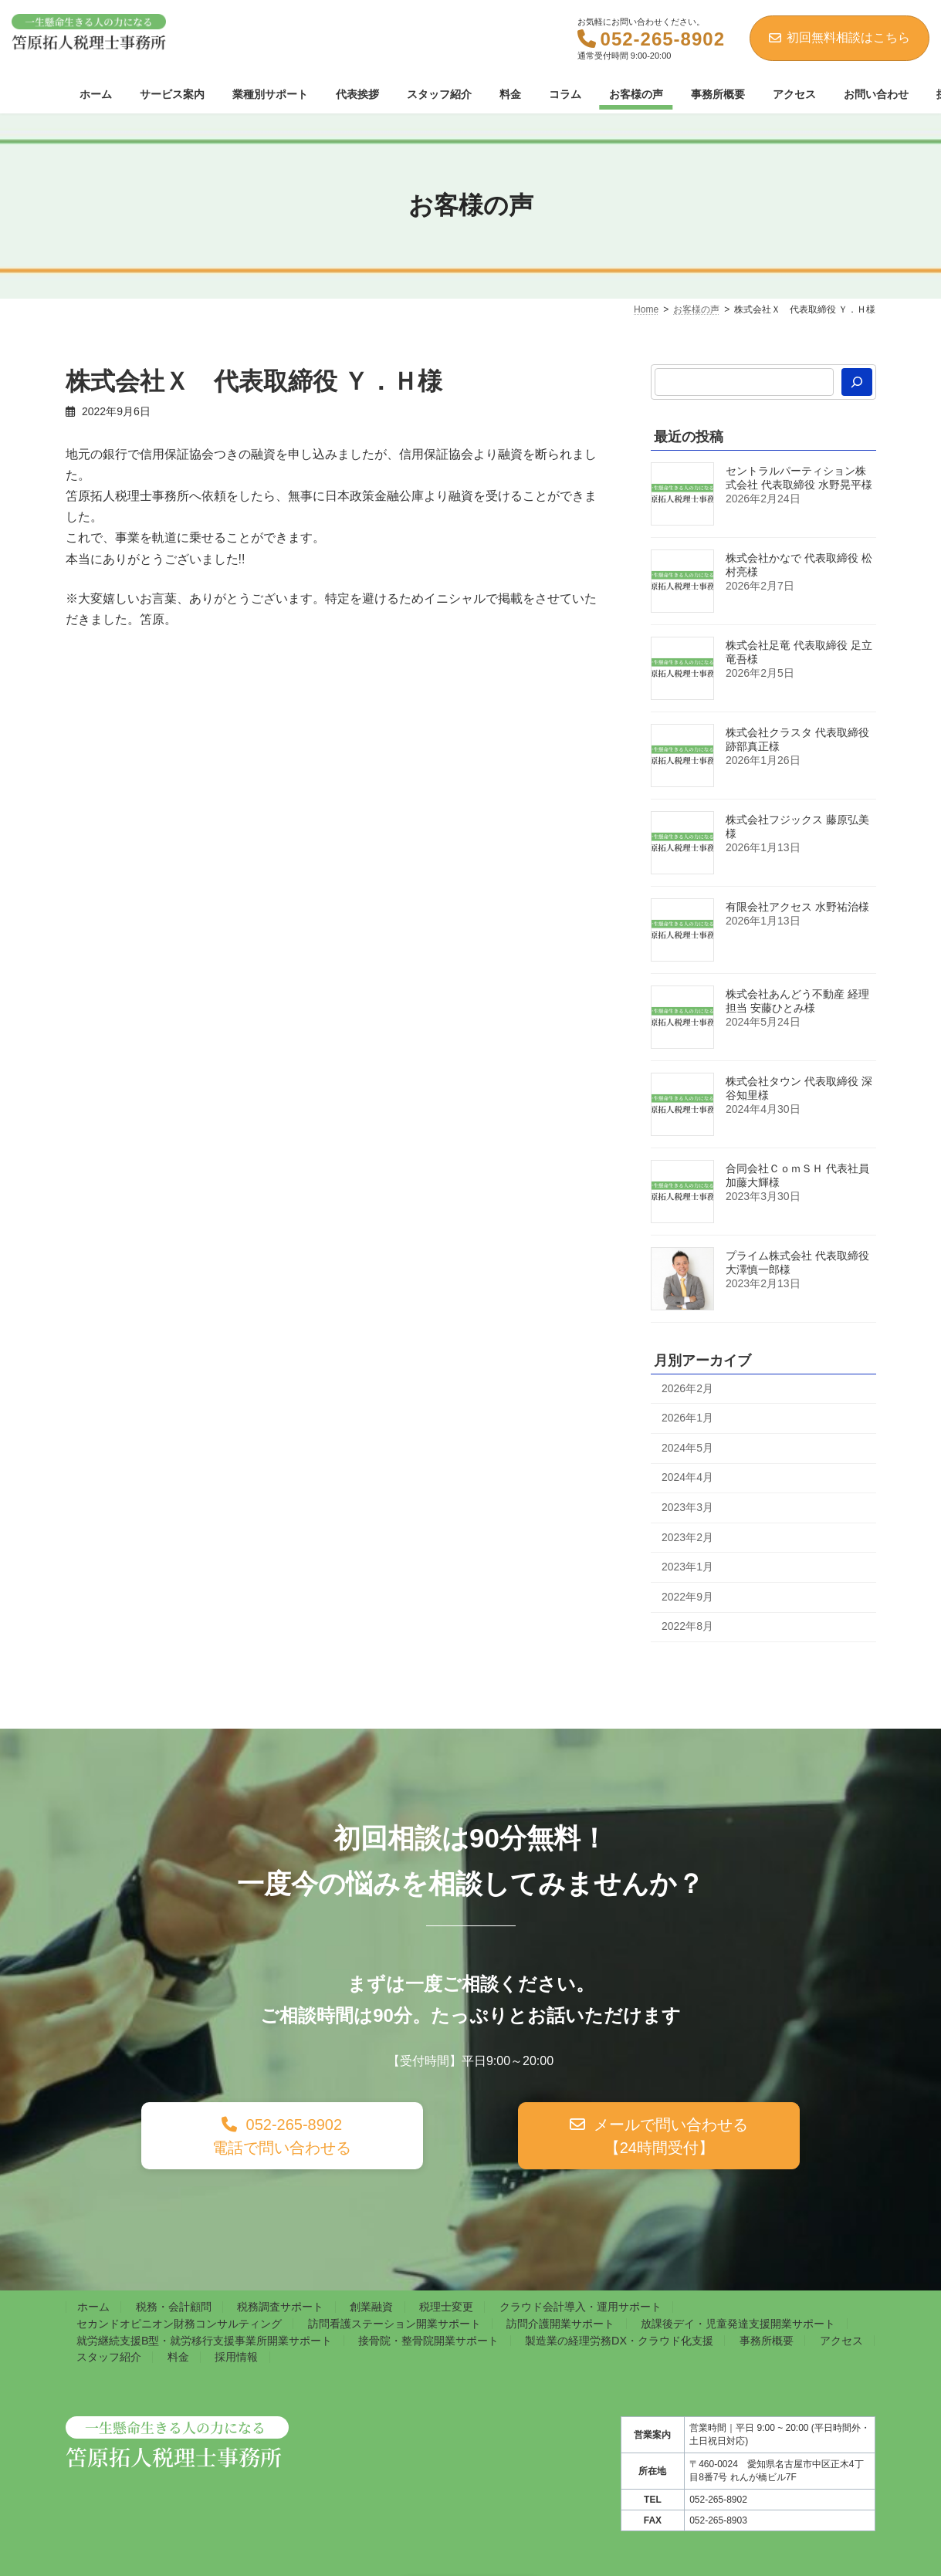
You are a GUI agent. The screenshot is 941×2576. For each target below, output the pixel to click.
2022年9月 (687, 1597)
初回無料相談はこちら (839, 37)
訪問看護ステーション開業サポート (394, 2323)
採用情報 (236, 2357)
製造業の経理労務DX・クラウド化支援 (619, 2340)
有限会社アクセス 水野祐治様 (797, 907)
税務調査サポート (280, 2307)
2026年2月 (687, 1387)
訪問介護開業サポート (560, 2323)
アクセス (841, 2340)
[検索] (856, 382)
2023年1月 (687, 1566)
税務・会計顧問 (174, 2307)
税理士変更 (446, 2307)
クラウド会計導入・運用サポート (580, 2307)
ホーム (93, 2307)
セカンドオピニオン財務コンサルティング (179, 2323)
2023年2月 (687, 1536)
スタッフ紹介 (108, 2357)
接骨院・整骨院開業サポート (428, 2340)
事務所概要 (767, 2340)
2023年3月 (687, 1507)
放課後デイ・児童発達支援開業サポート (738, 2323)
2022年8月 (687, 1626)
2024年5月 (687, 1448)
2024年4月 (687, 1477)
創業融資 (371, 2307)
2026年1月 (687, 1417)
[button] (282, 2136)
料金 (178, 2357)
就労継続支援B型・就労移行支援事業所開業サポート (204, 2340)
